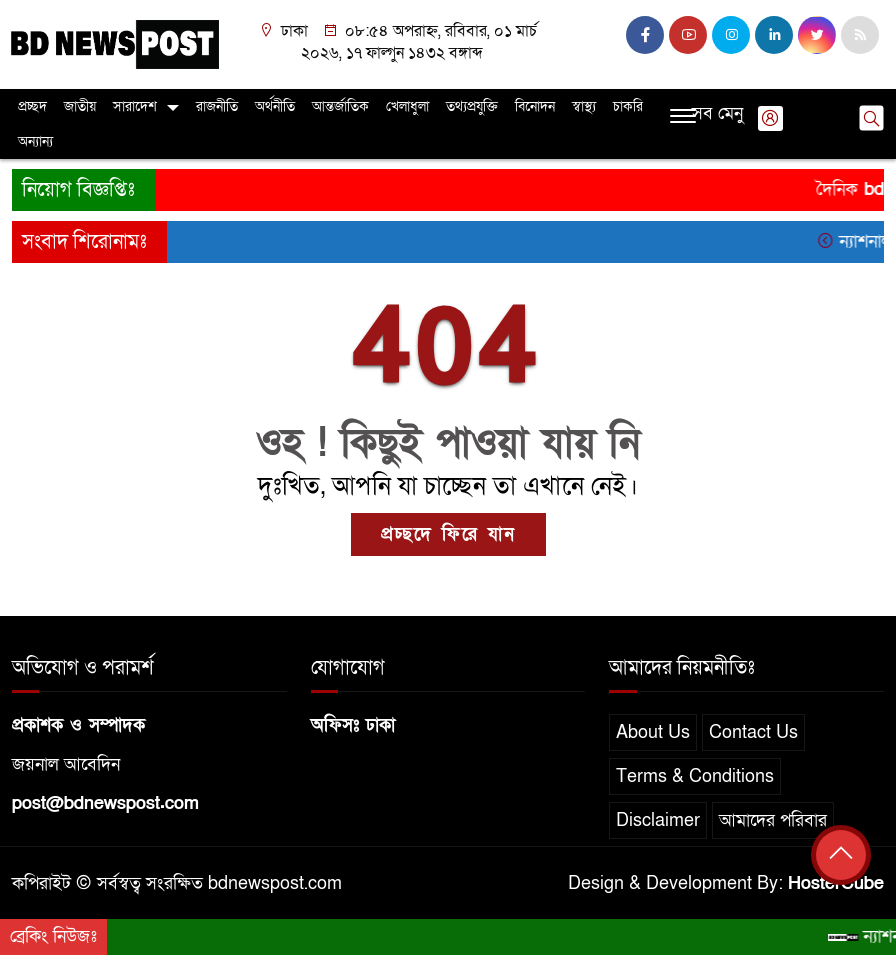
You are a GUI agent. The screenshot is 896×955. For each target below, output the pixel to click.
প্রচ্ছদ (32, 106)
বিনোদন (535, 106)
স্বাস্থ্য (584, 106)
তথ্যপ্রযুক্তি (472, 106)
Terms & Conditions (695, 776)
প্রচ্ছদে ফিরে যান (448, 534)
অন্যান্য (35, 141)
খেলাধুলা (407, 106)
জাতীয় (80, 106)
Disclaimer (658, 820)
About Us (653, 732)
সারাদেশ (135, 106)
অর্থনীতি (275, 106)
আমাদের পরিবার (773, 820)
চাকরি (628, 106)
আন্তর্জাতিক (340, 106)
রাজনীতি (217, 106)
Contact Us (753, 732)
